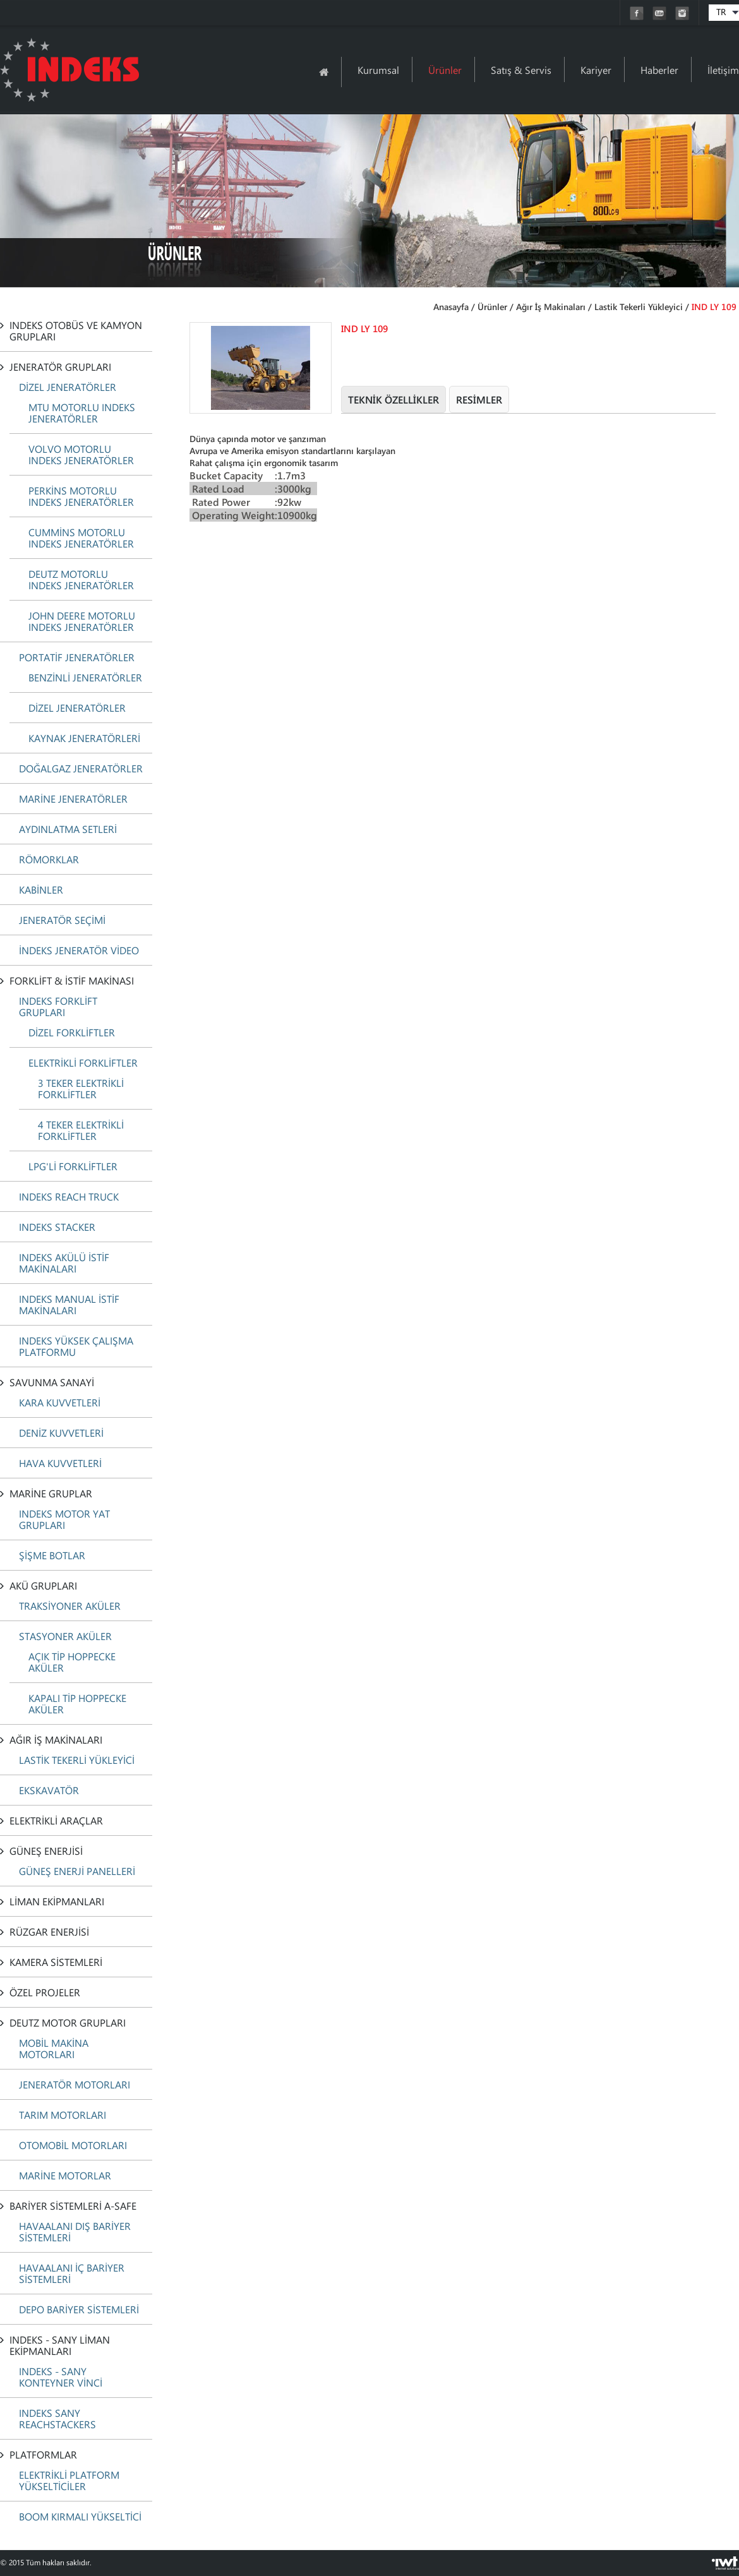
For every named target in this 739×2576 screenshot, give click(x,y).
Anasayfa (451, 307)
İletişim (723, 69)
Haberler (659, 69)
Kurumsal (378, 69)
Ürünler (445, 69)
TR (721, 12)
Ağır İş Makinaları (551, 307)
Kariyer (595, 69)
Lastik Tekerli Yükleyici (638, 307)
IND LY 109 (714, 307)
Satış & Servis (521, 69)
